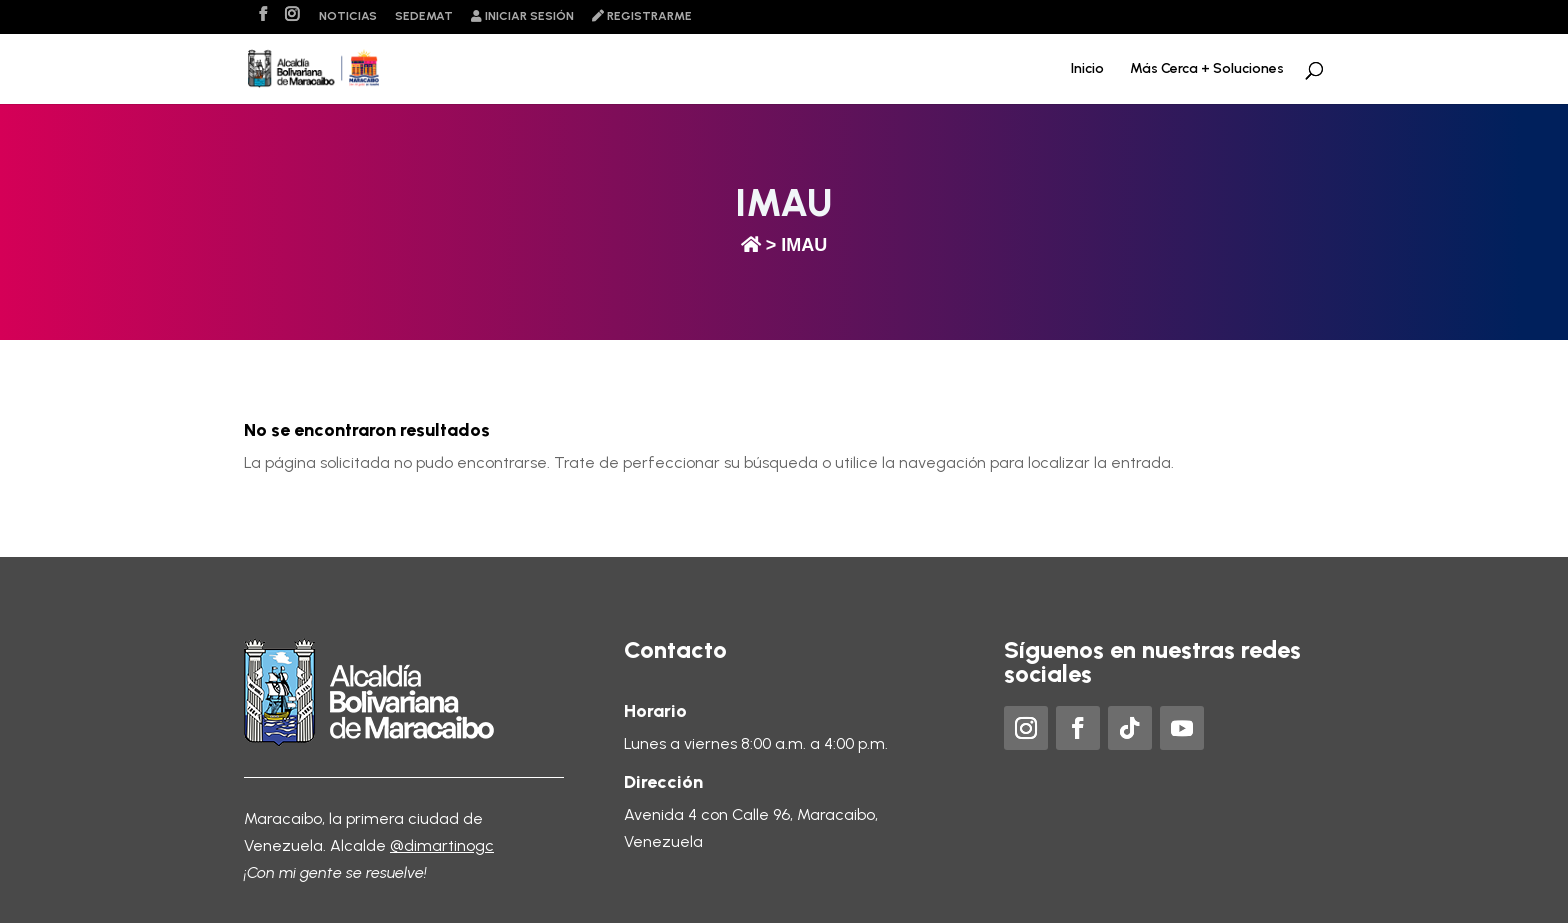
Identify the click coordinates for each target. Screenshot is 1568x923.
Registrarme (642, 16)
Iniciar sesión (522, 16)
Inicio (1087, 69)
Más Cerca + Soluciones (1207, 69)
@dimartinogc (442, 845)
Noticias (348, 16)
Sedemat (424, 16)
